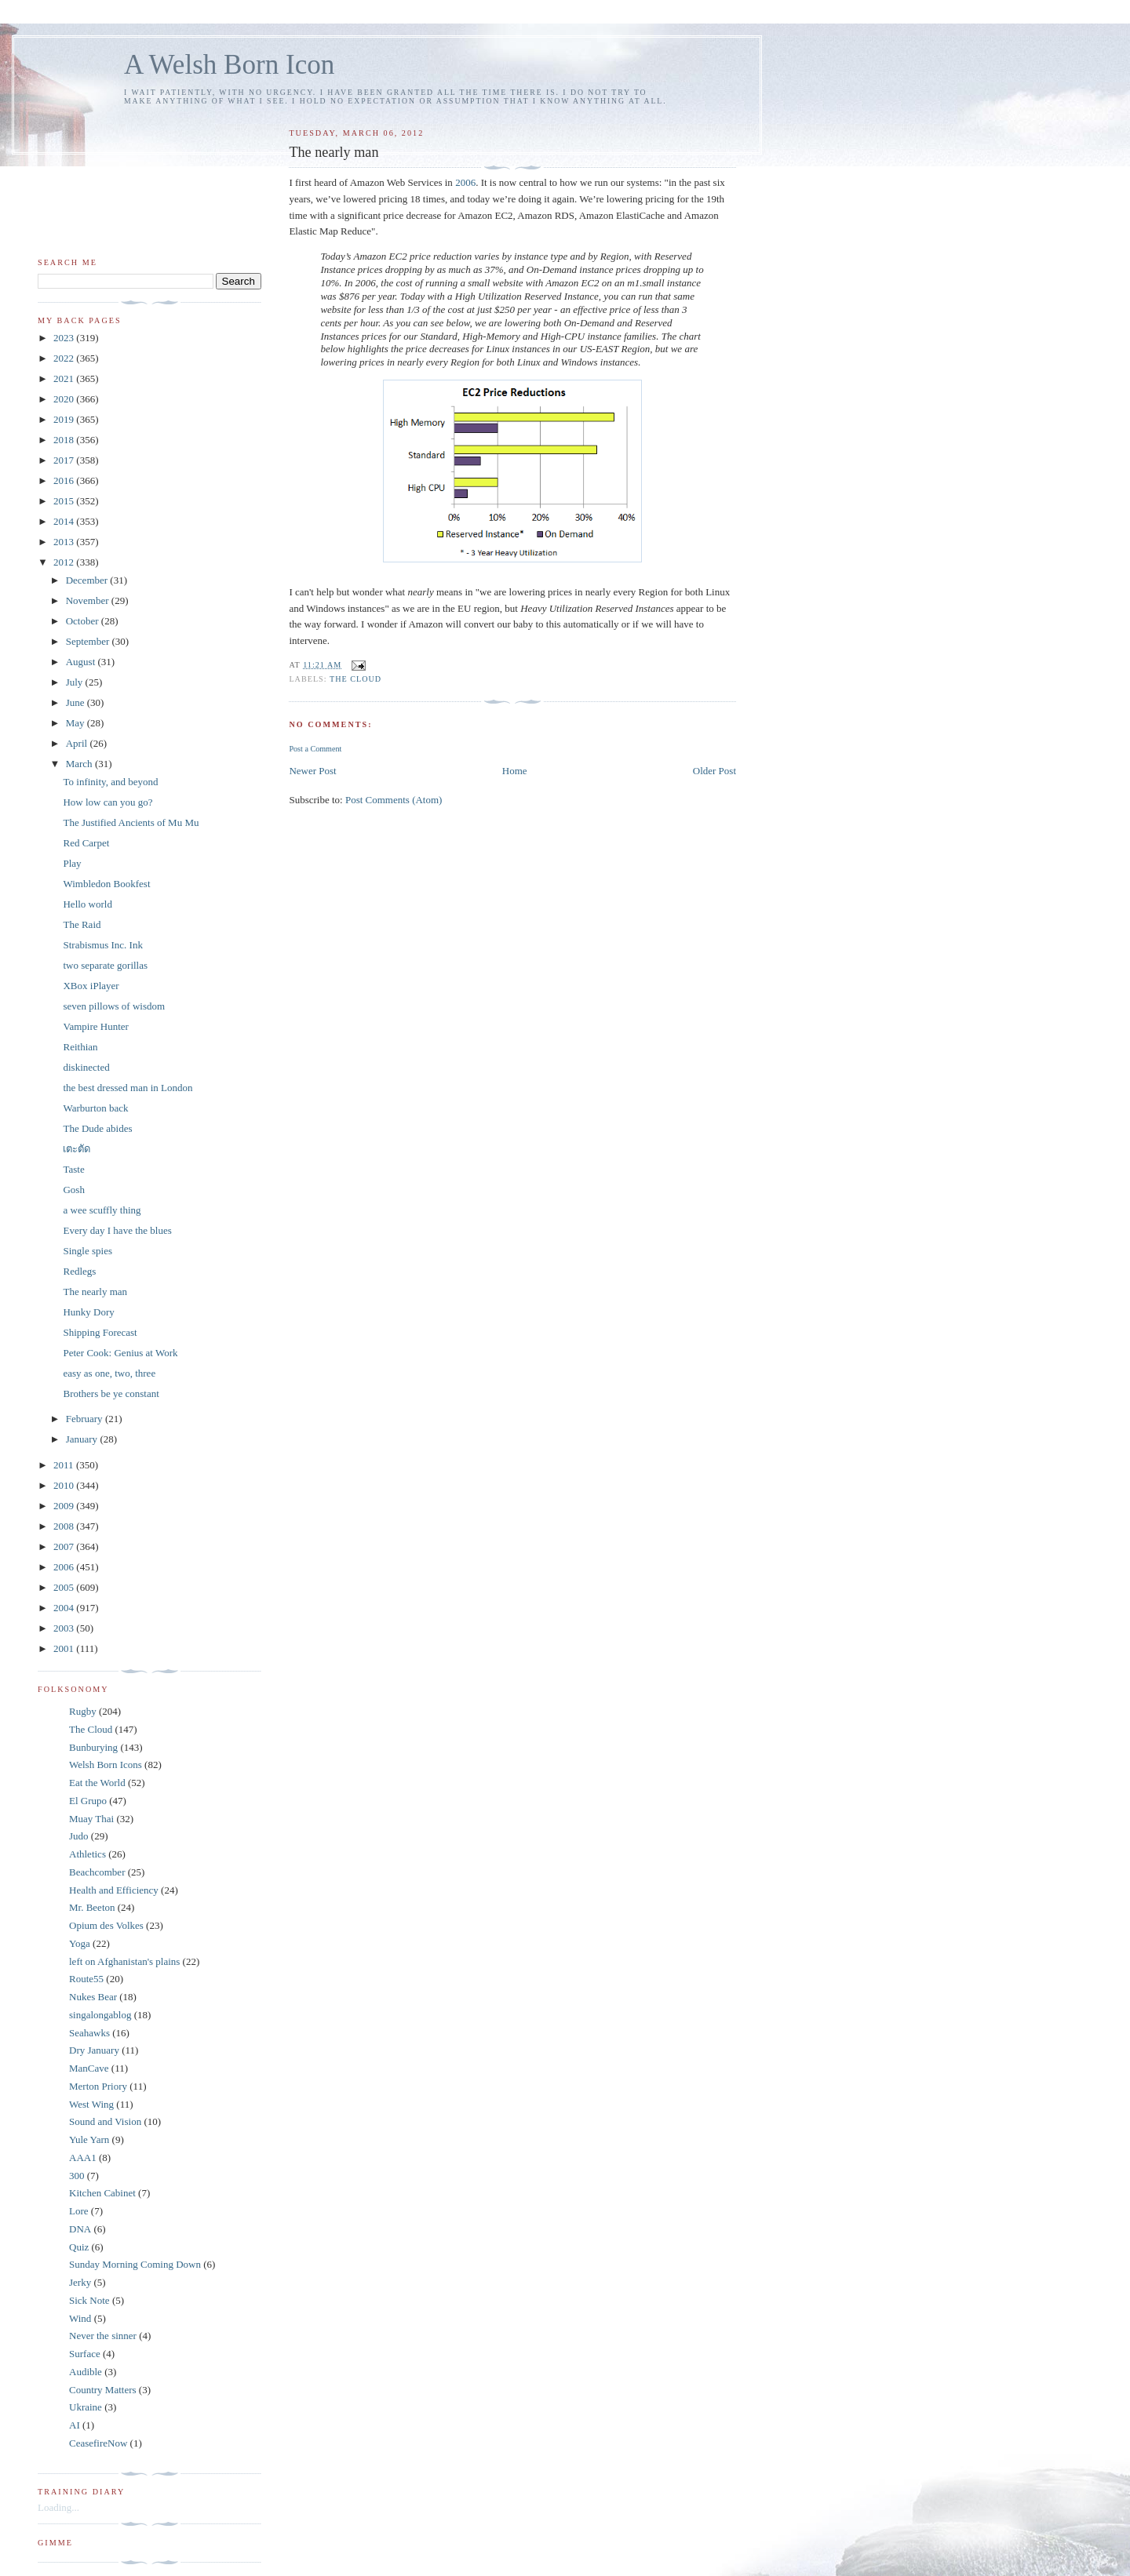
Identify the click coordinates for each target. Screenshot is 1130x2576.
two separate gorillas (105, 965)
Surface (84, 2354)
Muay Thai (91, 1819)
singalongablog (100, 2015)
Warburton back (95, 1108)
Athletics (87, 1854)
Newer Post (312, 771)
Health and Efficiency (114, 1890)
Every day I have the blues (117, 1230)
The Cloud (355, 679)
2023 (64, 338)
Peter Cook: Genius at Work (120, 1353)
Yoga (79, 1943)
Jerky (80, 2282)
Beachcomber (97, 1872)
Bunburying (93, 1747)
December (88, 580)
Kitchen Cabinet (102, 2193)
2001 (64, 1648)
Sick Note (89, 2300)
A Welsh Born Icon (229, 64)
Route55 (86, 1979)
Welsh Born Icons (105, 1764)
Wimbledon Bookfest (106, 884)
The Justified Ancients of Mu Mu (131, 822)
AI (74, 2425)
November (88, 600)
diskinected (86, 1067)
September (89, 641)
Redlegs (79, 1271)
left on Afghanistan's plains (124, 1961)
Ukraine (85, 2407)
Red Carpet (86, 843)
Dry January (94, 2050)
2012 (64, 562)
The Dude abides (97, 1128)
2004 (64, 1608)
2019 (64, 419)
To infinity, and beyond (110, 782)
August (82, 662)
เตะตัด (76, 1149)
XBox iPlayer (90, 985)
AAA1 (83, 2157)
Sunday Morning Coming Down (135, 2264)
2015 (64, 501)
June (76, 702)
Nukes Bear (93, 1997)
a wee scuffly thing (101, 1210)
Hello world (87, 904)
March (80, 764)
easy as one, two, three (109, 1373)
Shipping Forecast (100, 1332)
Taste (73, 1169)
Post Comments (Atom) (394, 800)
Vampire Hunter (95, 1026)
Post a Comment (315, 748)
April (78, 743)
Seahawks (89, 2033)
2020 (64, 399)
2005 (64, 1587)
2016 (64, 480)
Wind (80, 2318)
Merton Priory (98, 2086)
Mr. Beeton (92, 1907)
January (83, 1439)
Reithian (80, 1047)
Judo (79, 1836)
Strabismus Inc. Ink (102, 945)
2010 (64, 1485)
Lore (79, 2211)
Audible (85, 2372)
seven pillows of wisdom (114, 1006)
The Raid (81, 924)
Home (514, 771)
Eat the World (97, 1782)
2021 (64, 378)
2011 (64, 1465)
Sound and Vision (105, 2121)
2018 (64, 440)
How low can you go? (107, 802)
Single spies (87, 1251)
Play (72, 863)
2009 (64, 1506)
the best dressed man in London (127, 1087)
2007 (64, 1546)
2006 (465, 182)
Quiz (79, 2247)
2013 (64, 542)
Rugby (83, 1711)
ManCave (89, 2068)
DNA (80, 2229)
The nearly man (95, 1291)
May (76, 723)
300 (77, 2175)
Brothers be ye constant (111, 1393)
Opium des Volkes (106, 1925)
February (85, 1418)
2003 (64, 1628)
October (83, 621)
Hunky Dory (88, 1312)
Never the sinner (103, 2335)
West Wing (91, 2104)
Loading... (58, 2507)
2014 (64, 521)
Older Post (714, 771)
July (76, 682)
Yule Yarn (89, 2139)
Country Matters (103, 2390)
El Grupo (88, 1800)
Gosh (73, 1189)
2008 (64, 1526)
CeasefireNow (98, 2443)
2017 (64, 460)
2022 (64, 358)
